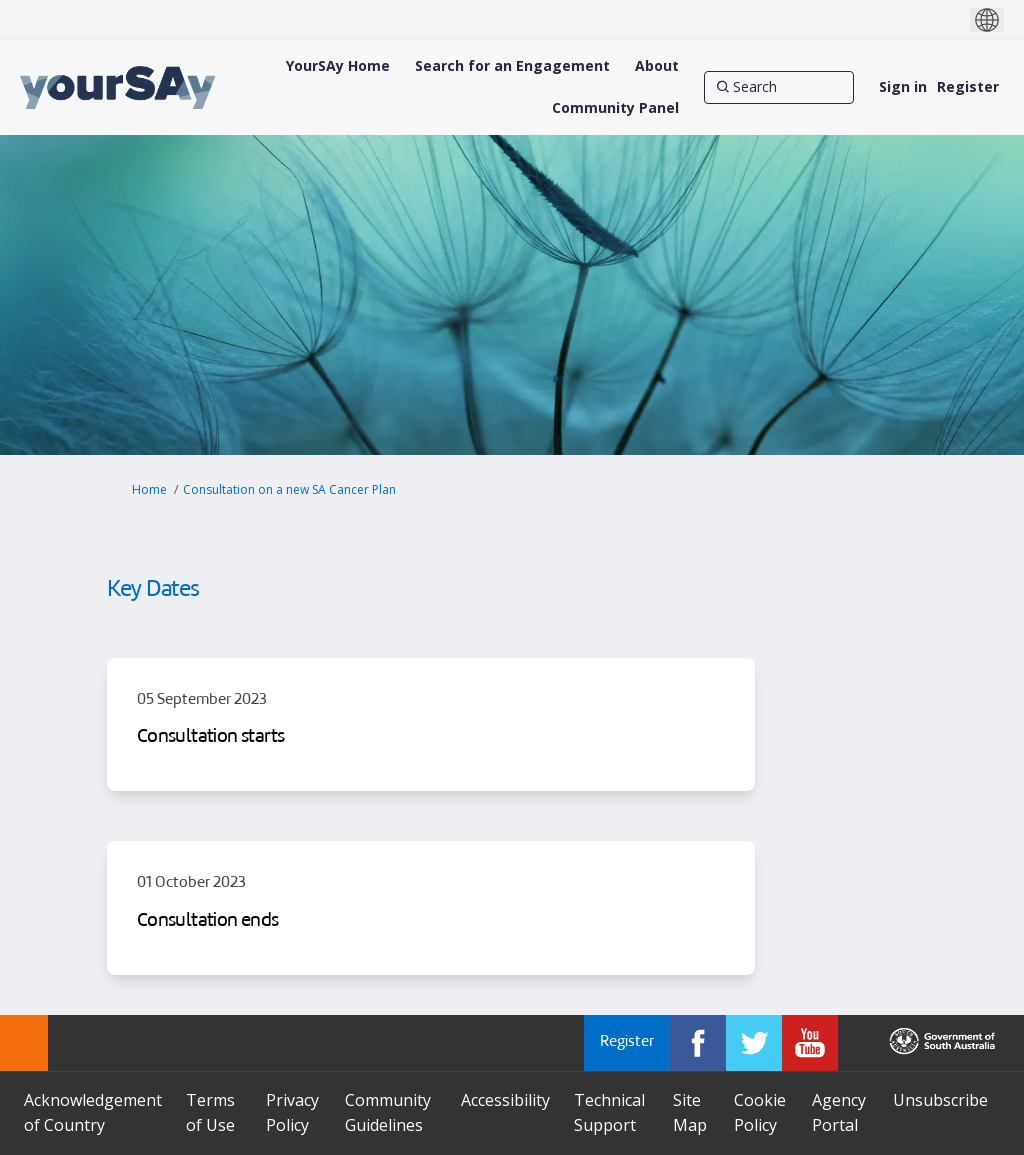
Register (968, 86)
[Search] (779, 87)
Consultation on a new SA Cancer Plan (289, 489)
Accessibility (505, 1100)
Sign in (903, 86)
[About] (657, 66)
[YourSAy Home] (338, 66)
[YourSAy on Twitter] (754, 1043)
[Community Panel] (615, 108)
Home (149, 489)
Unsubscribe (940, 1100)
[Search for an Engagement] (512, 66)
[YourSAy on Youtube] (810, 1043)
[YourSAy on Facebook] (698, 1043)
